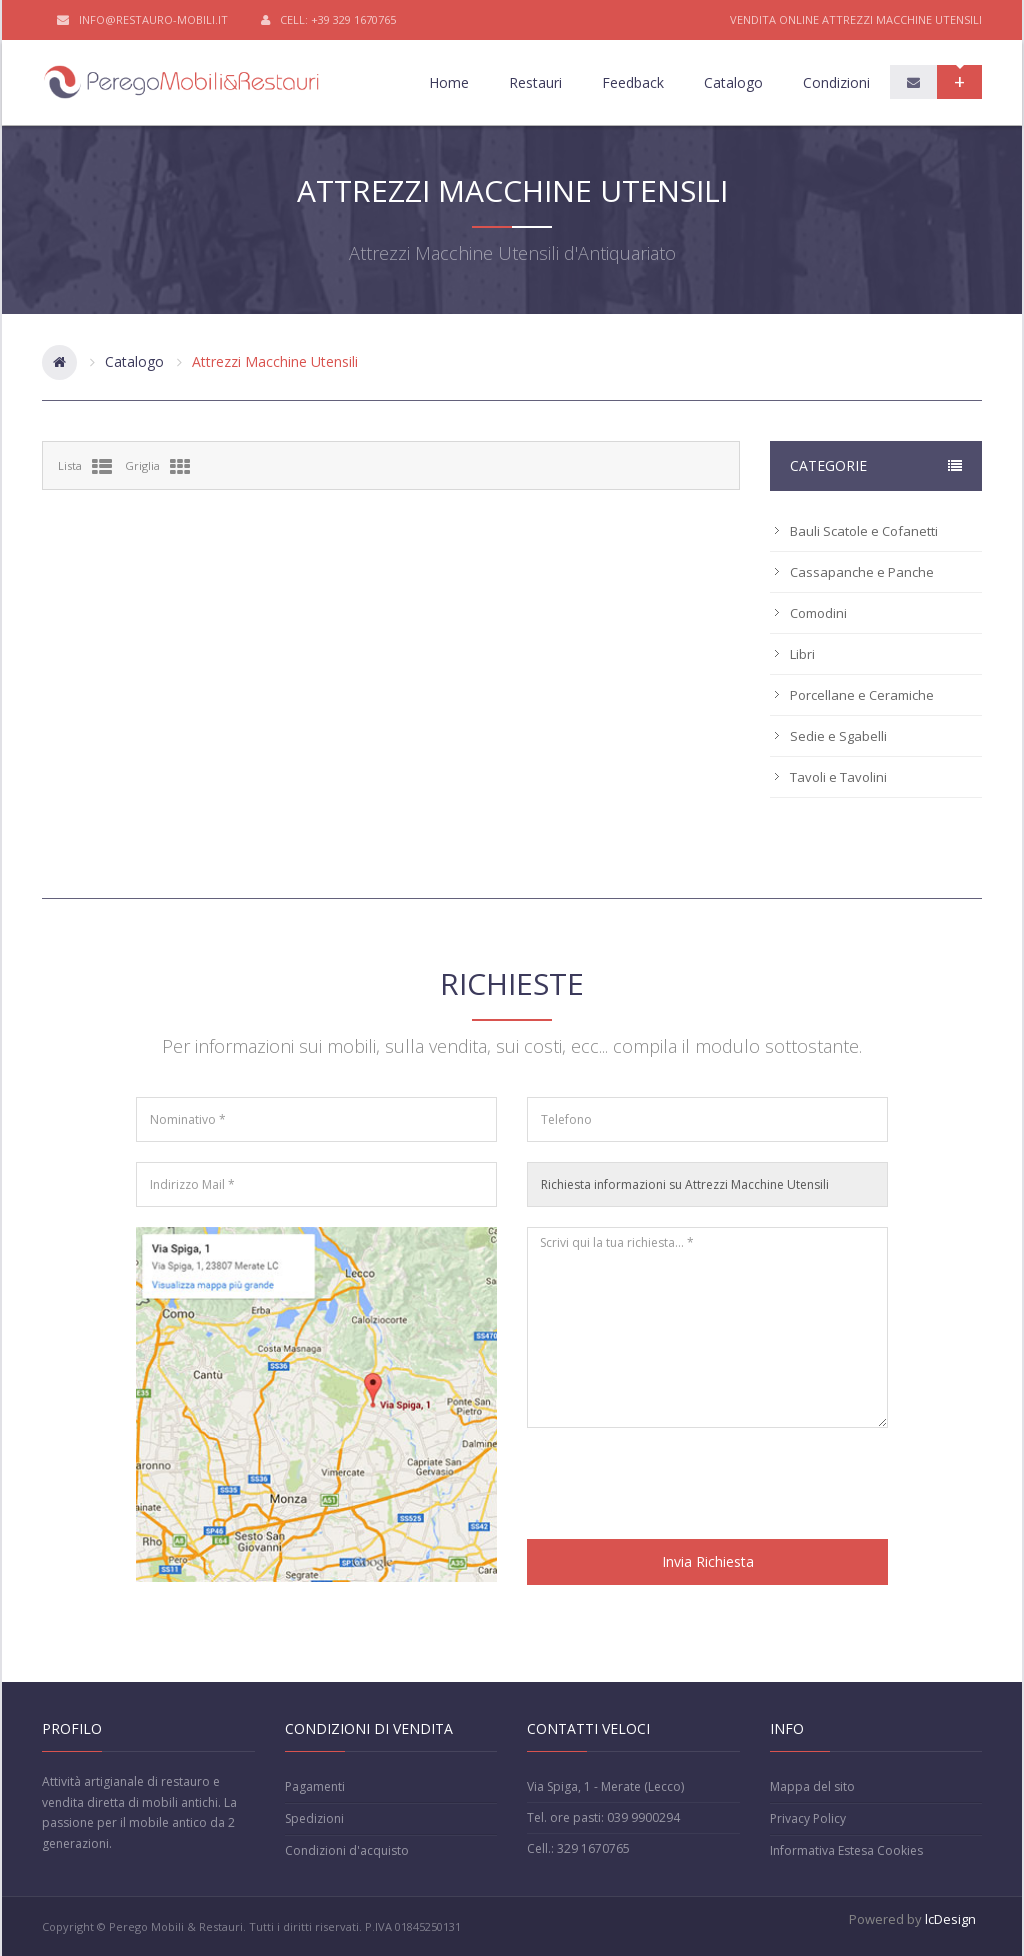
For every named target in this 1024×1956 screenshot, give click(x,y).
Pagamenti (315, 1786)
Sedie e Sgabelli (838, 736)
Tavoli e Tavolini (838, 777)
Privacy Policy (808, 1818)
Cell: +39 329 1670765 (328, 20)
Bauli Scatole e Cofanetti (864, 531)
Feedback (633, 82)
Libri (802, 654)
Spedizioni (314, 1818)
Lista (85, 467)
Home (449, 82)
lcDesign (950, 1919)
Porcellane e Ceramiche (862, 695)
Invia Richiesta (708, 1561)
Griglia (157, 467)
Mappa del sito (812, 1786)
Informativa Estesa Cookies (846, 1850)
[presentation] (679, 1487)
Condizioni (836, 82)
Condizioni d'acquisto (347, 1850)
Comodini (818, 613)
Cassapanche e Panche (862, 572)
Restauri (535, 82)
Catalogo (733, 82)
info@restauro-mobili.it (142, 20)
